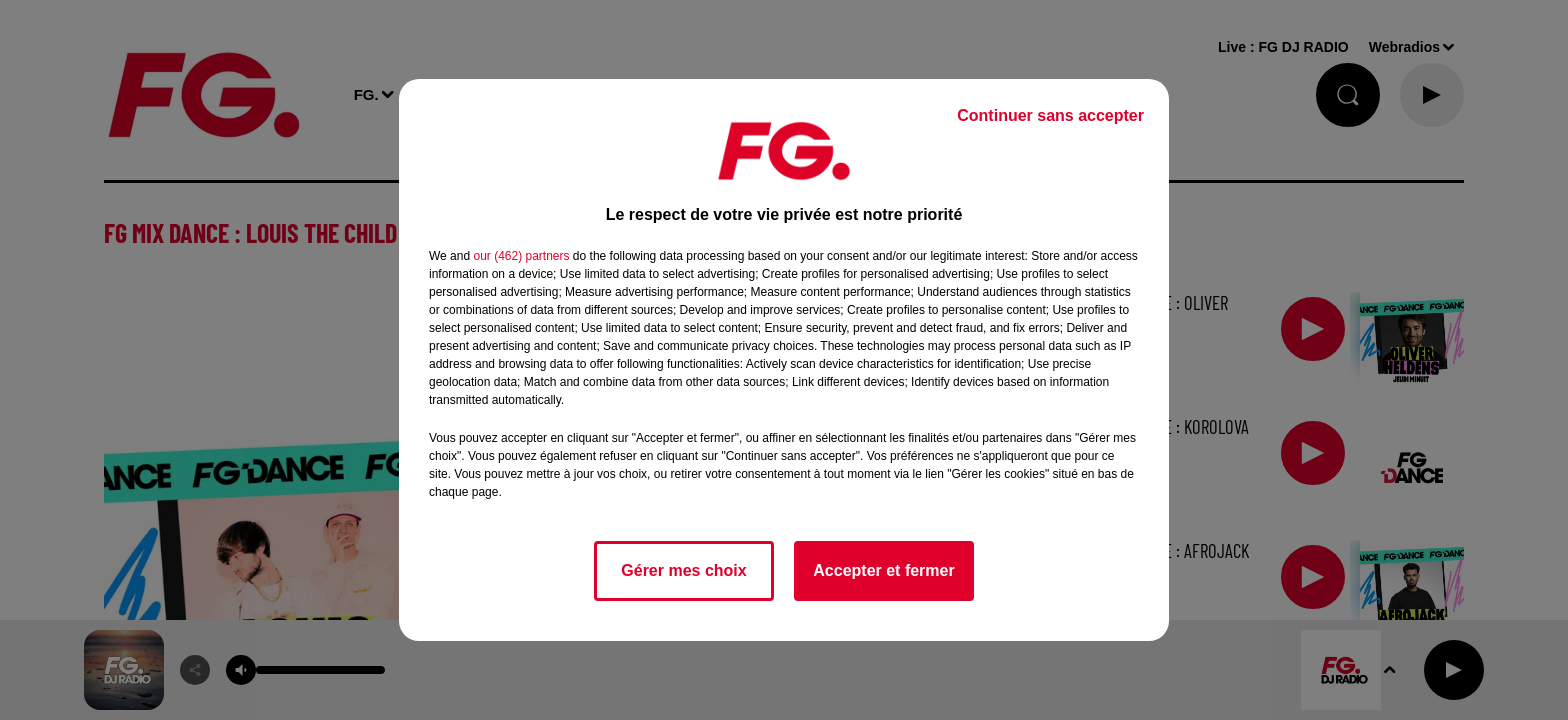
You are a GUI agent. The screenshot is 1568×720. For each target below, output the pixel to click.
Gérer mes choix (683, 570)
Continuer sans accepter (1050, 115)
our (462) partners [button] (521, 256)
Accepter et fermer (883, 570)
